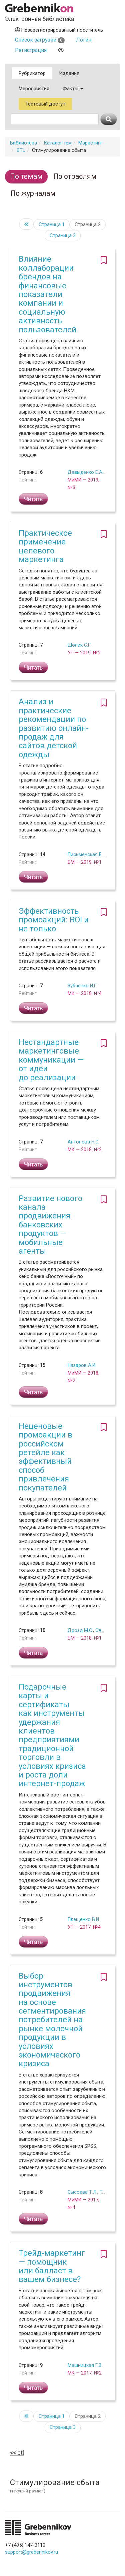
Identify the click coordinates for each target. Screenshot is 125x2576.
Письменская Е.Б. (87, 854)
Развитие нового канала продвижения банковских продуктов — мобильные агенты (50, 1225)
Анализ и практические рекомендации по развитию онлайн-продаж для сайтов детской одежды (54, 728)
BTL (21, 150)
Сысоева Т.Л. (82, 2192)
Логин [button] (83, 40)
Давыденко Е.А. (85, 472)
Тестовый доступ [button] (45, 104)
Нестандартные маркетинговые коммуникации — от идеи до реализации (51, 1060)
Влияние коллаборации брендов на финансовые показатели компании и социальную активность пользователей (47, 294)
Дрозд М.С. (80, 1630)
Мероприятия (34, 89)
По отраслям (75, 176)
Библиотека (23, 143)
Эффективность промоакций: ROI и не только (54, 919)
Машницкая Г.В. (85, 2365)
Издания (69, 73)
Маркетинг (90, 143)
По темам (26, 176)
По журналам (33, 193)
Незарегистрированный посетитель (59, 30)
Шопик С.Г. (79, 645)
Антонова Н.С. (83, 1141)
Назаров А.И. (82, 1365)
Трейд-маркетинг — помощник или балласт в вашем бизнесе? (52, 2266)
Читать (33, 498)
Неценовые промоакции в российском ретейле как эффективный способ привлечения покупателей (45, 1457)
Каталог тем (58, 143)
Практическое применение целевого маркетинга (45, 546)
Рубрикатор (32, 73)
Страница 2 (88, 224)
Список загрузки (40, 40)
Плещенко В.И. (84, 1919)
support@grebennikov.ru (31, 2552)
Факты (73, 89)
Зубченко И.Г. (82, 985)
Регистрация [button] (31, 50)
